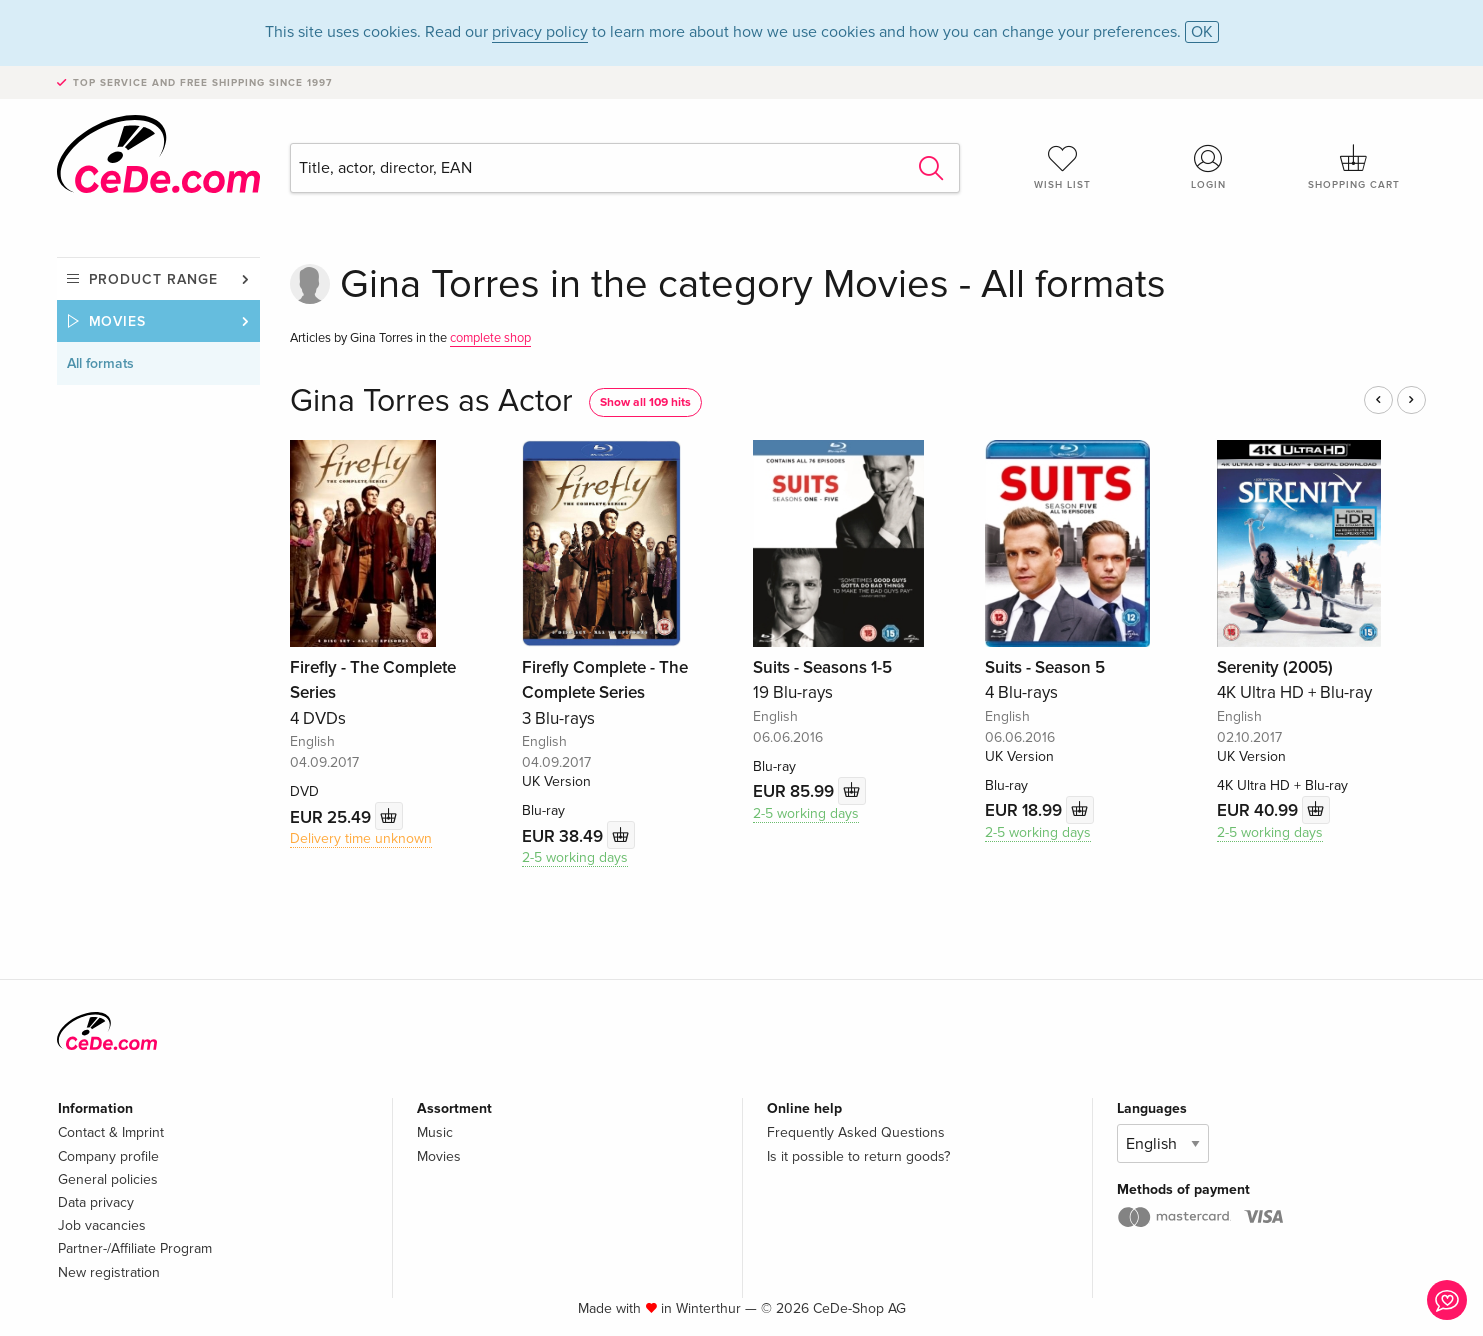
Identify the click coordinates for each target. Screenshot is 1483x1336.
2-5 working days (575, 857)
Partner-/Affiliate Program (135, 1248)
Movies (118, 321)
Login (1208, 167)
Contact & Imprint (111, 1132)
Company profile (108, 1156)
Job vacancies (102, 1225)
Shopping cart (1354, 167)
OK (1202, 32)
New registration (109, 1272)
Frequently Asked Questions (856, 1132)
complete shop (490, 338)
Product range (153, 279)
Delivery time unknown (361, 838)
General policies (108, 1179)
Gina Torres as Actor (431, 401)
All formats (100, 363)
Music (435, 1132)
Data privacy (96, 1202)
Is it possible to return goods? (858, 1156)
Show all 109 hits (645, 402)
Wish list (1063, 167)
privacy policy (540, 32)
